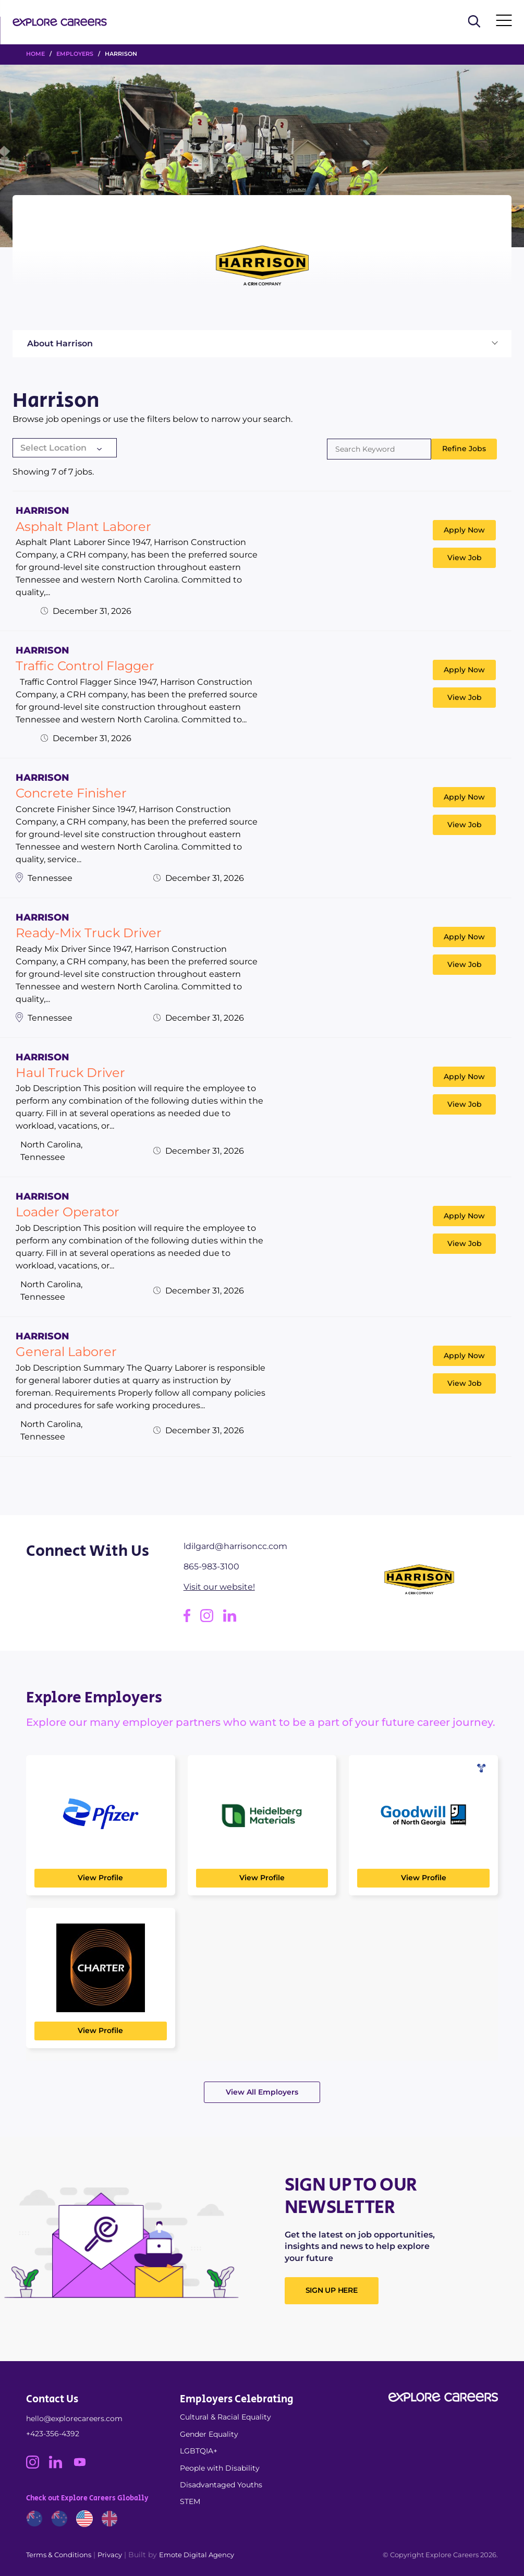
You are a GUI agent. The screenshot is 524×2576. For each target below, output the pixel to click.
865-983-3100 (211, 1566)
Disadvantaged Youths (221, 2484)
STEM (190, 2501)
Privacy (110, 2554)
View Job (464, 557)
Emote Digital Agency (196, 2554)
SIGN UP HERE (332, 2290)
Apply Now (464, 530)
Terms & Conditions (58, 2554)
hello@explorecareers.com (74, 2418)
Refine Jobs (464, 448)
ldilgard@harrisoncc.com (235, 1546)
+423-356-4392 (52, 2433)
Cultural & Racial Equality (225, 2417)
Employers (74, 53)
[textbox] (65, 447)
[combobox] (65, 448)
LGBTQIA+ (198, 2451)
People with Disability (220, 2468)
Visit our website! (219, 1587)
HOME (35, 53)
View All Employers (262, 2092)
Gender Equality (209, 2434)
